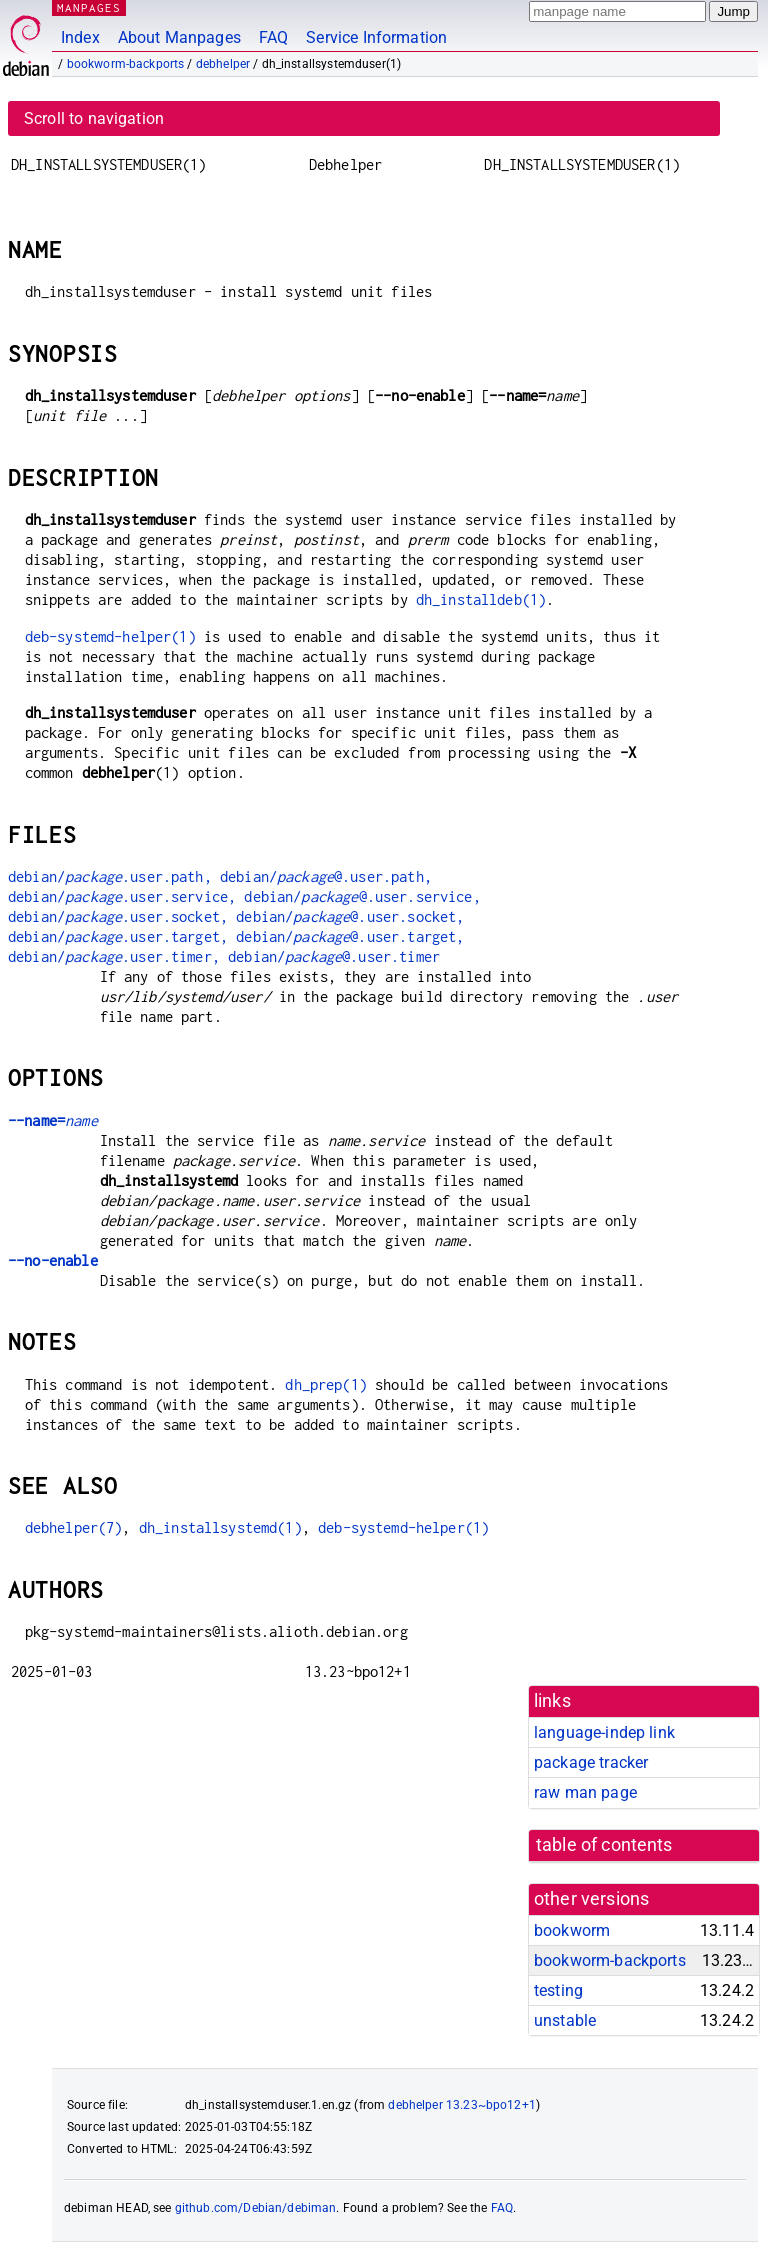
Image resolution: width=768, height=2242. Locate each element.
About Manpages (179, 37)
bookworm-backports (126, 64)
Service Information (376, 37)
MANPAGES (89, 7)
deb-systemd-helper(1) (110, 636)
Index (80, 37)
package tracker (591, 1762)
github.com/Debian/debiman (256, 2208)
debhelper (223, 64)
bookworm (572, 1930)
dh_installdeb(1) (481, 599)
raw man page (585, 1792)
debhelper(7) (74, 1527)
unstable (565, 2020)
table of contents (604, 1845)
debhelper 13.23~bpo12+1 (461, 2105)
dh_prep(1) (326, 1384)
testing (558, 1990)
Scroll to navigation (94, 118)
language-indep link (604, 1732)
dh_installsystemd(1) (220, 1527)
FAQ (273, 37)
